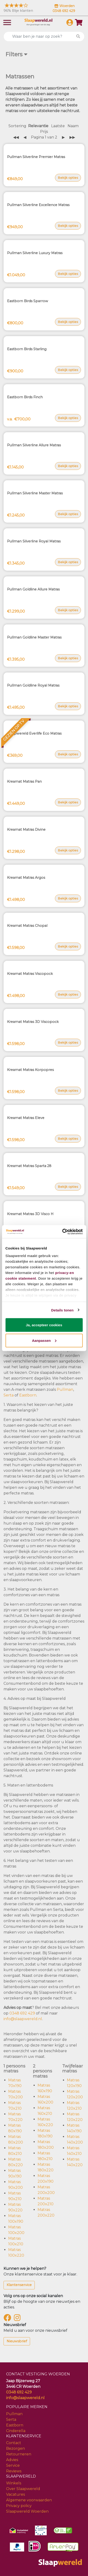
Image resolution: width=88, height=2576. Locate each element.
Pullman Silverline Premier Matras (36, 157)
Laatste (58, 126)
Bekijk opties (68, 177)
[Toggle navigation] (7, 22)
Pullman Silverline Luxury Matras (34, 253)
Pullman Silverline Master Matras (35, 493)
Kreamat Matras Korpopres (30, 1070)
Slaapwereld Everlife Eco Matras (34, 733)
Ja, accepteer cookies (44, 1325)
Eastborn (27, 1395)
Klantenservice (19, 2285)
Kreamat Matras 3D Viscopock (33, 1022)
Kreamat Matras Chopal (27, 926)
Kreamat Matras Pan (24, 781)
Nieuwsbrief (17, 2341)
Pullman (65, 1389)
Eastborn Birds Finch (25, 397)
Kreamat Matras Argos (26, 877)
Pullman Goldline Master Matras (34, 637)
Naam (73, 126)
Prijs (44, 131)
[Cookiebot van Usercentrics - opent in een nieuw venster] (63, 1232)
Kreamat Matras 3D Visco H (30, 1214)
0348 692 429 (22, 2013)
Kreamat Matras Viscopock (30, 974)
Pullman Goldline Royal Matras (33, 685)
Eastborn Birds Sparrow (27, 301)
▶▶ (72, 137)
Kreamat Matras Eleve (25, 1118)
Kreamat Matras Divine (26, 829)
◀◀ (16, 137)
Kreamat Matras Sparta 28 (29, 1166)
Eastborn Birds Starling (26, 349)
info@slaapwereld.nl (23, 2019)
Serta (9, 1395)
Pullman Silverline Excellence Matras (38, 205)
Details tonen (62, 1310)
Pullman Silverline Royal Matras (34, 541)
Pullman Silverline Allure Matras (34, 445)
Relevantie (38, 126)
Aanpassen (44, 1340)
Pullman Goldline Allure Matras (33, 589)
